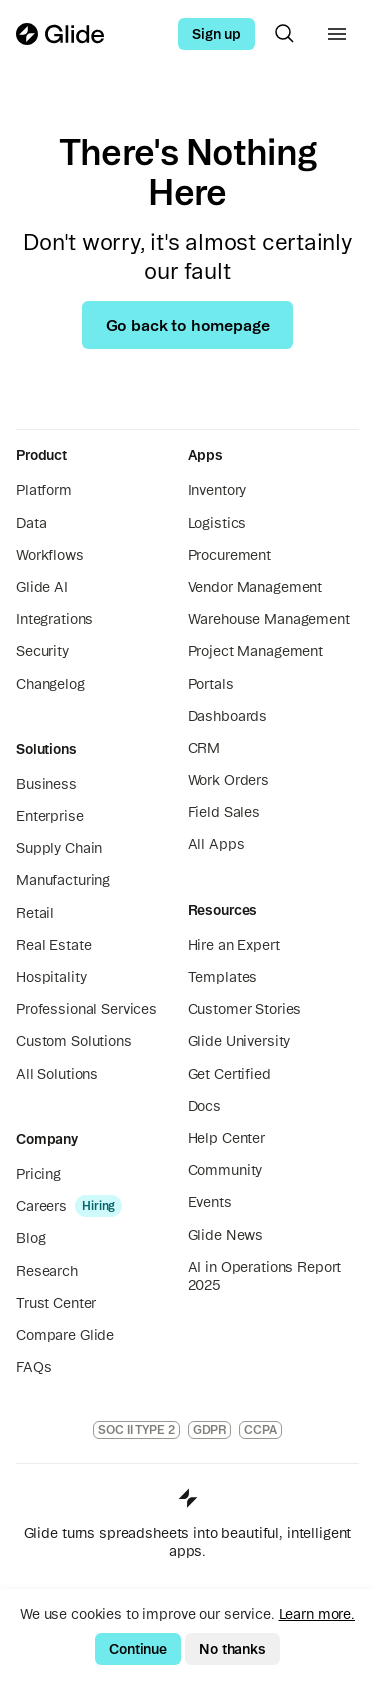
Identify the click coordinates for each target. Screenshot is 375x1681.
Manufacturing (63, 880)
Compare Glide (65, 1335)
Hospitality (51, 977)
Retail (35, 913)
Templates (223, 977)
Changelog (50, 684)
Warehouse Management (269, 619)
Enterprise (50, 816)
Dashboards (228, 716)
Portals (211, 684)
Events (210, 1202)
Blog (30, 1238)
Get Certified (229, 1074)
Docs (204, 1106)
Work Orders (228, 780)
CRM (204, 748)
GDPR (210, 1429)
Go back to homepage (188, 325)
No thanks (232, 1649)
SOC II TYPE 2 (136, 1429)
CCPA (260, 1429)
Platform (44, 490)
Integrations (54, 619)
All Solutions (57, 1074)
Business (46, 784)
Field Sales (224, 812)
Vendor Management (255, 587)
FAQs (33, 1367)
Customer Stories (245, 1009)
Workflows (50, 555)
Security (42, 651)
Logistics (217, 523)
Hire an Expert (234, 945)
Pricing (38, 1174)
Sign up (216, 34)
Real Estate (53, 945)
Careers (41, 1206)
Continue (138, 1649)
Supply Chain (59, 848)
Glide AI (42, 587)
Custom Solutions (74, 1041)
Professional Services (86, 1009)
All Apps (216, 844)
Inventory (217, 490)
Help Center (226, 1138)
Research (47, 1271)
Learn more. (317, 1614)
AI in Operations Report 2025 (265, 1276)
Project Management (255, 651)
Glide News (226, 1235)
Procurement (229, 555)
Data (31, 523)
